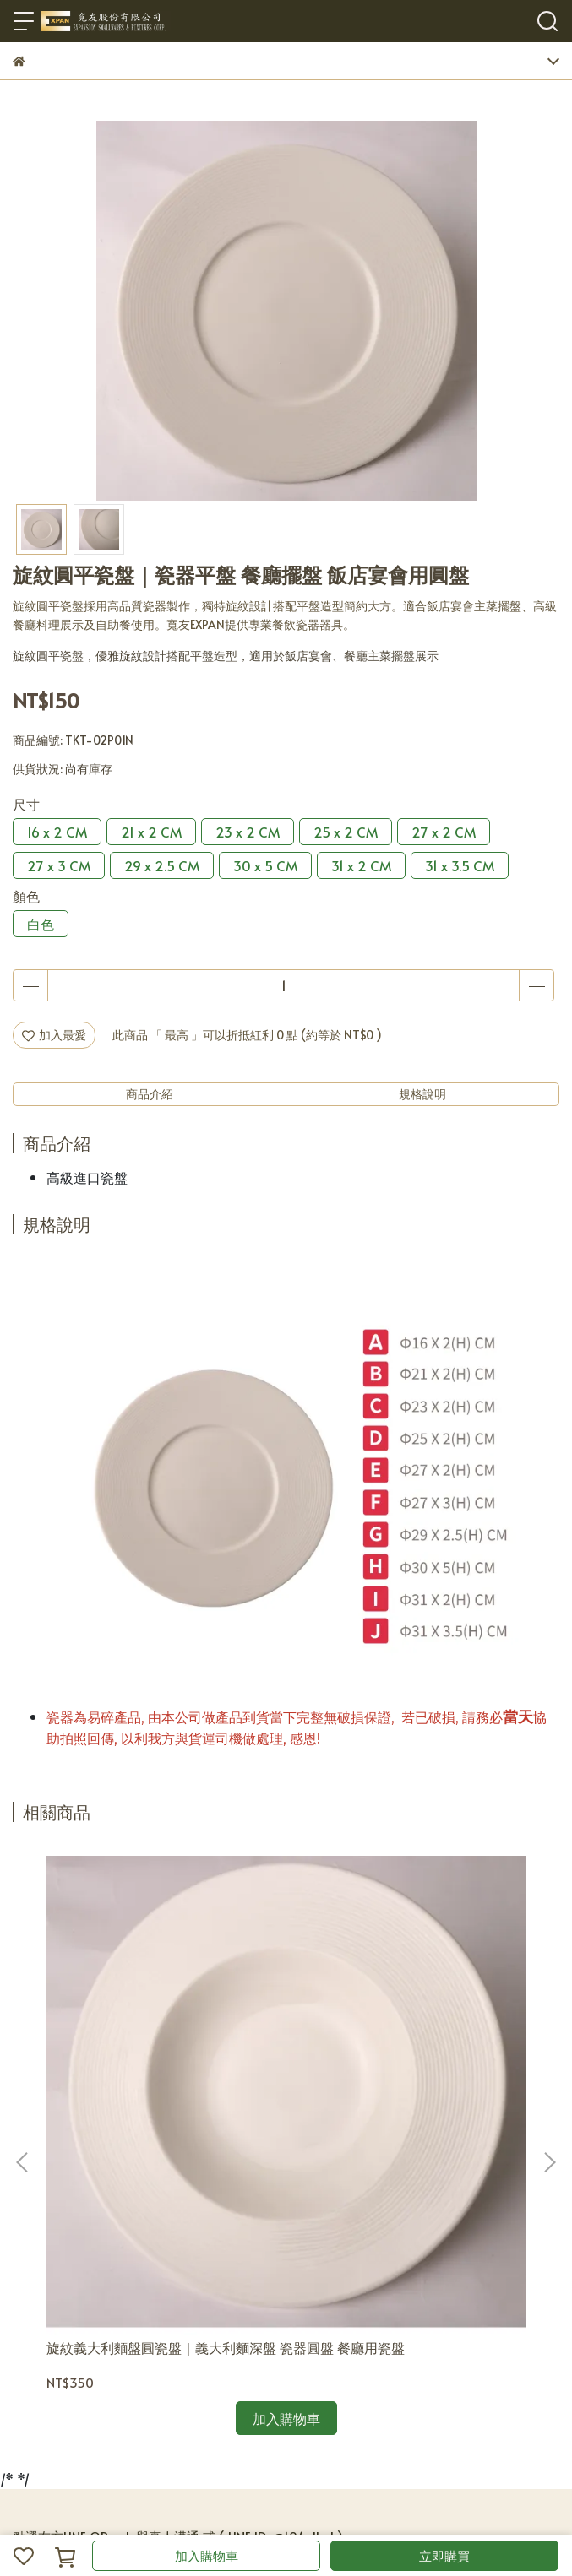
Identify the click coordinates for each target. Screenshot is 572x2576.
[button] (549, 2038)
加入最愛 (54, 1035)
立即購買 (444, 2555)
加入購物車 (206, 2555)
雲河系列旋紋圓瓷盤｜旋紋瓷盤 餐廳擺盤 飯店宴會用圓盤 (405, 2108)
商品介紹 (149, 1094)
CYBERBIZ (373, 2512)
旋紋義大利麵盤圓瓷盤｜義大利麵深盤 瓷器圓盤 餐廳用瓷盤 (161, 2108)
